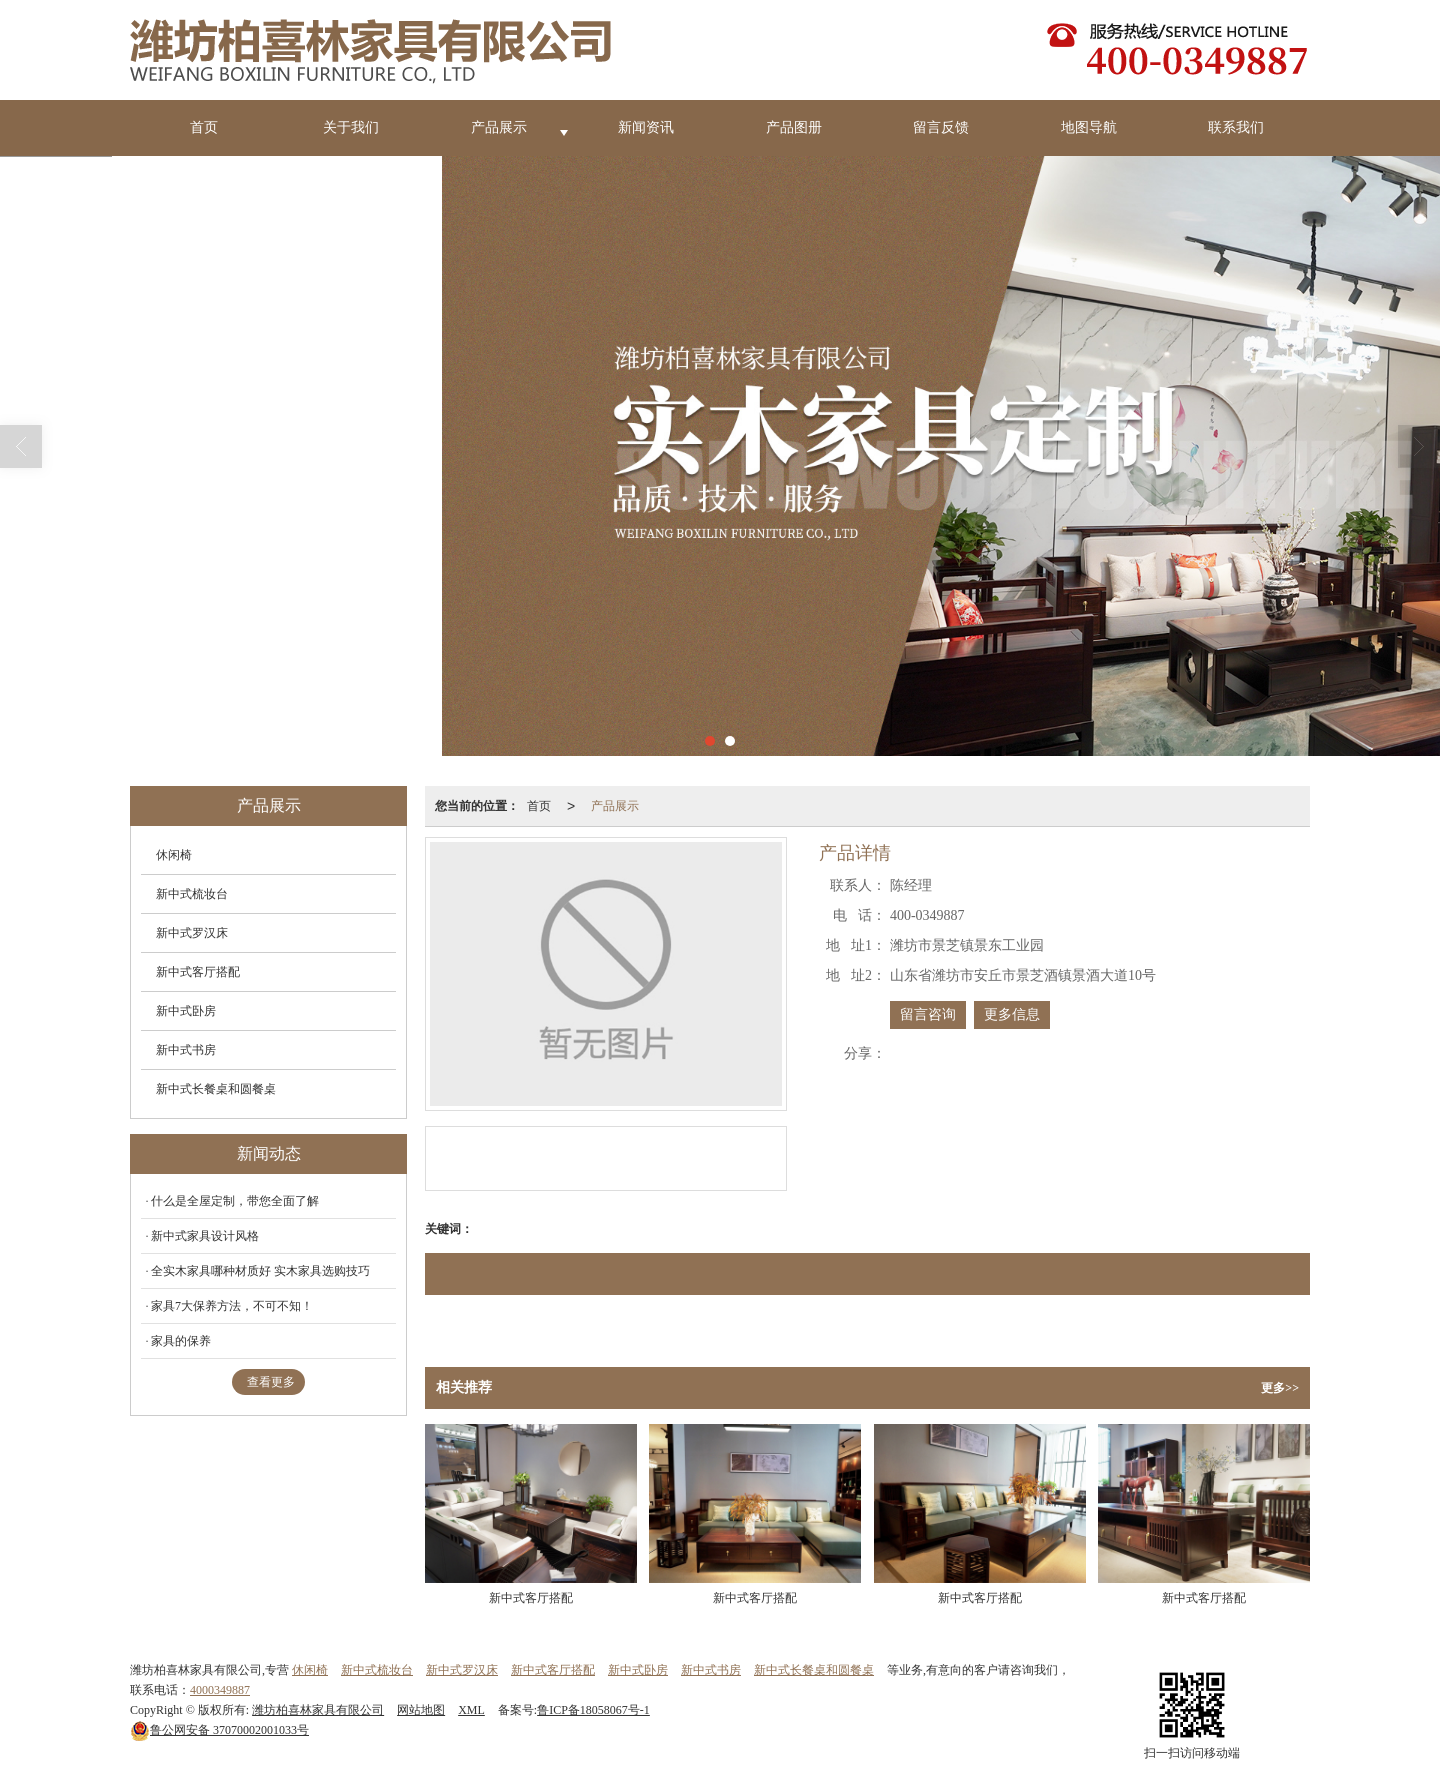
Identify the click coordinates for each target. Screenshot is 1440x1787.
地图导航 (1089, 127)
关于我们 (351, 127)
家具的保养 (181, 1341)
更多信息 (1012, 1014)
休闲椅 (174, 855)
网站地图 (421, 1710)
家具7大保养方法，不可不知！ (232, 1306)
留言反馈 (941, 127)
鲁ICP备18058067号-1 (593, 1710)
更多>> (1280, 1388)
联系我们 (1236, 127)
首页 (204, 127)
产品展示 (499, 127)
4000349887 (220, 1690)
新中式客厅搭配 (198, 972)
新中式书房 (186, 1050)
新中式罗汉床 (192, 933)
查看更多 (271, 1382)
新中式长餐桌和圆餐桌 (216, 1089)
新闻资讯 (646, 127)
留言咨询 (928, 1014)
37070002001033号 (219, 1730)
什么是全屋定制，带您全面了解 (235, 1201)
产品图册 (794, 127)
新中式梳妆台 (192, 894)
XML (471, 1710)
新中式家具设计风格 (205, 1236)
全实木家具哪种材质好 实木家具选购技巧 (260, 1271)
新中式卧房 (186, 1011)
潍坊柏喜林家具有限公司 (318, 1710)
